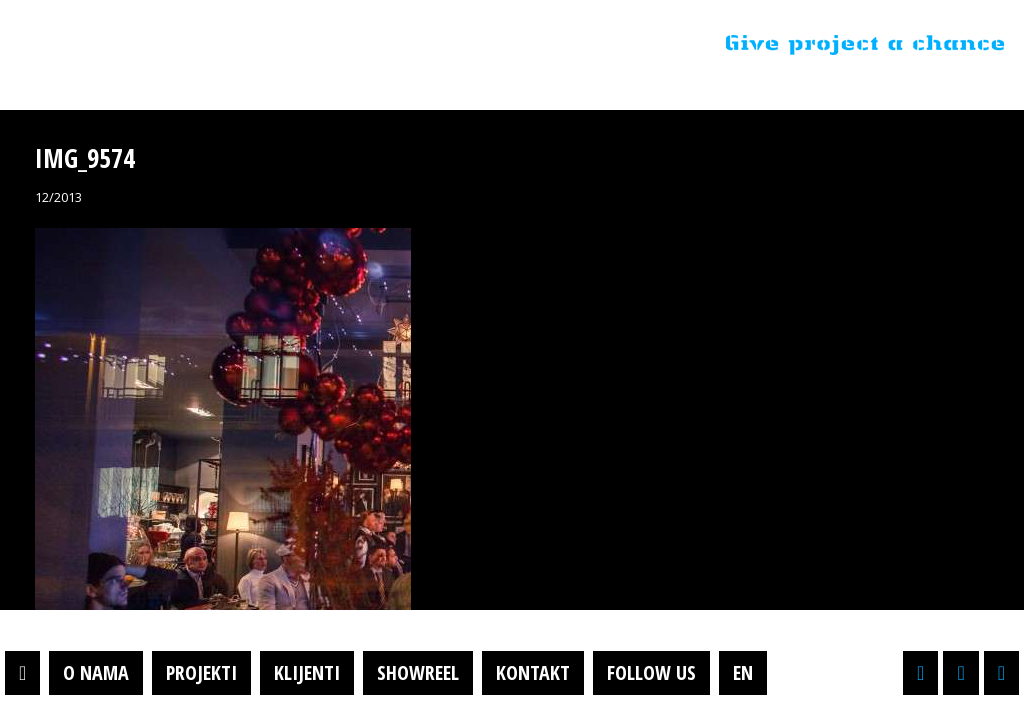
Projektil (143, 44)
